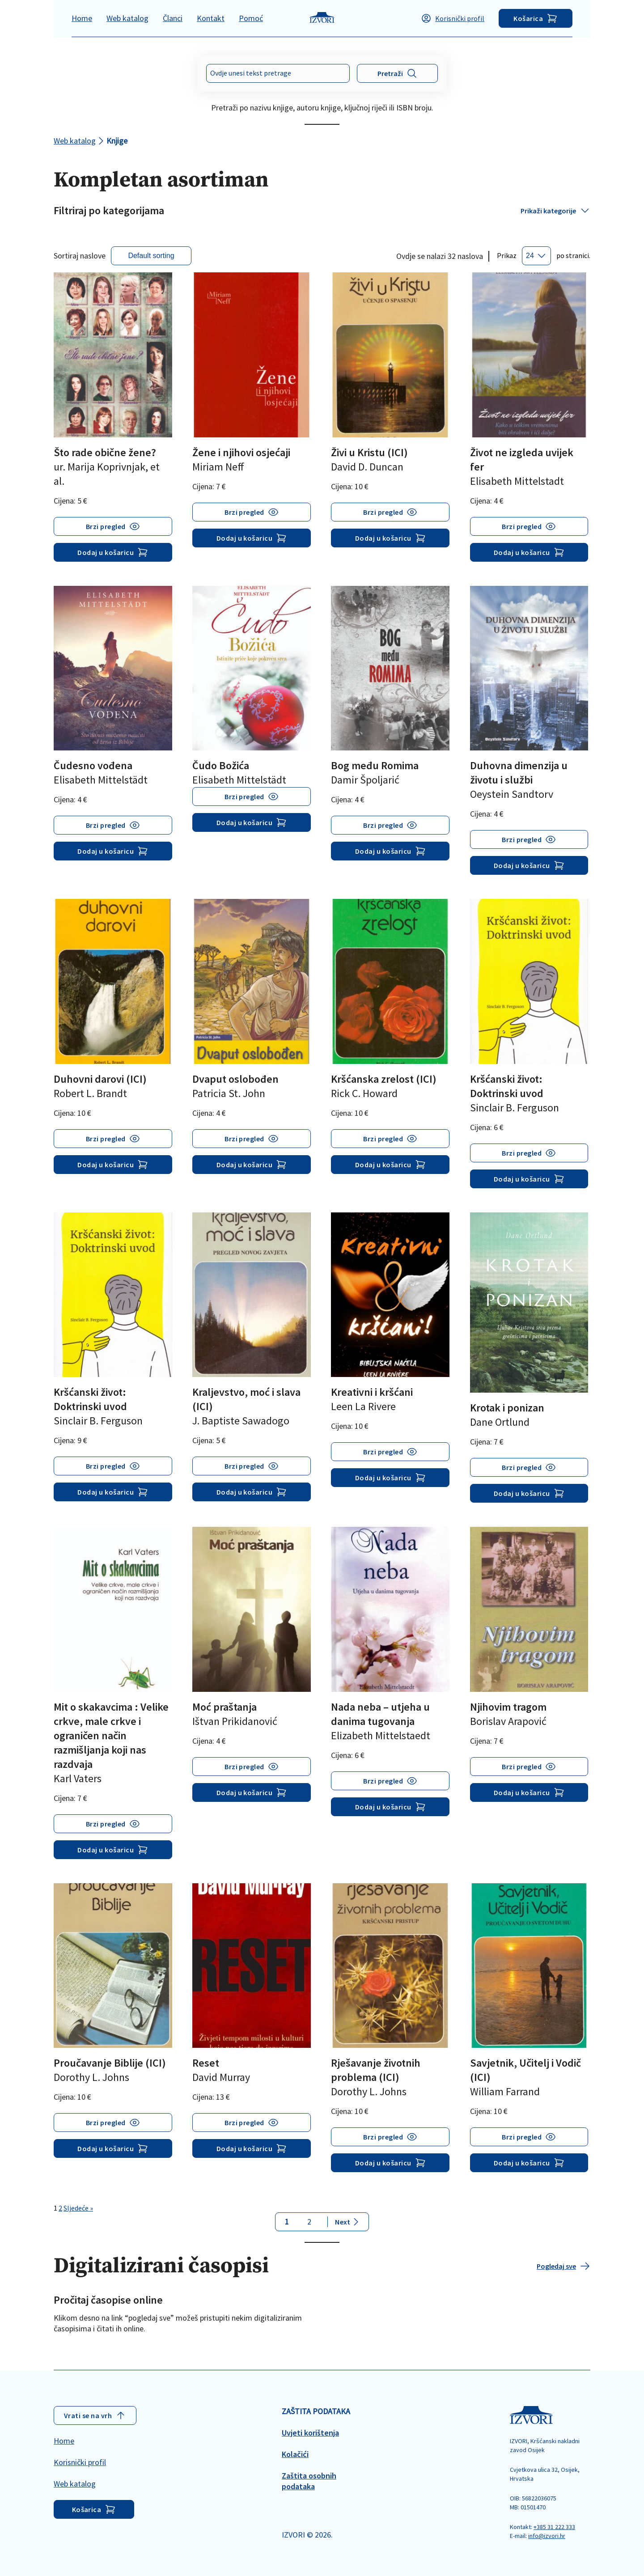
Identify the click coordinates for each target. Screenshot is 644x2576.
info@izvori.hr (546, 2536)
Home (82, 18)
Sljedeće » (78, 2207)
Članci (172, 18)
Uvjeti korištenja (310, 2433)
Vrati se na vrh (95, 2415)
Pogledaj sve (563, 2266)
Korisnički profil (452, 18)
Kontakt (211, 18)
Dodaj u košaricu (112, 552)
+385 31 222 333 (554, 2527)
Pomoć (251, 18)
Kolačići (295, 2454)
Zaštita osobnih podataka (309, 2480)
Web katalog (127, 18)
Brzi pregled (106, 526)
